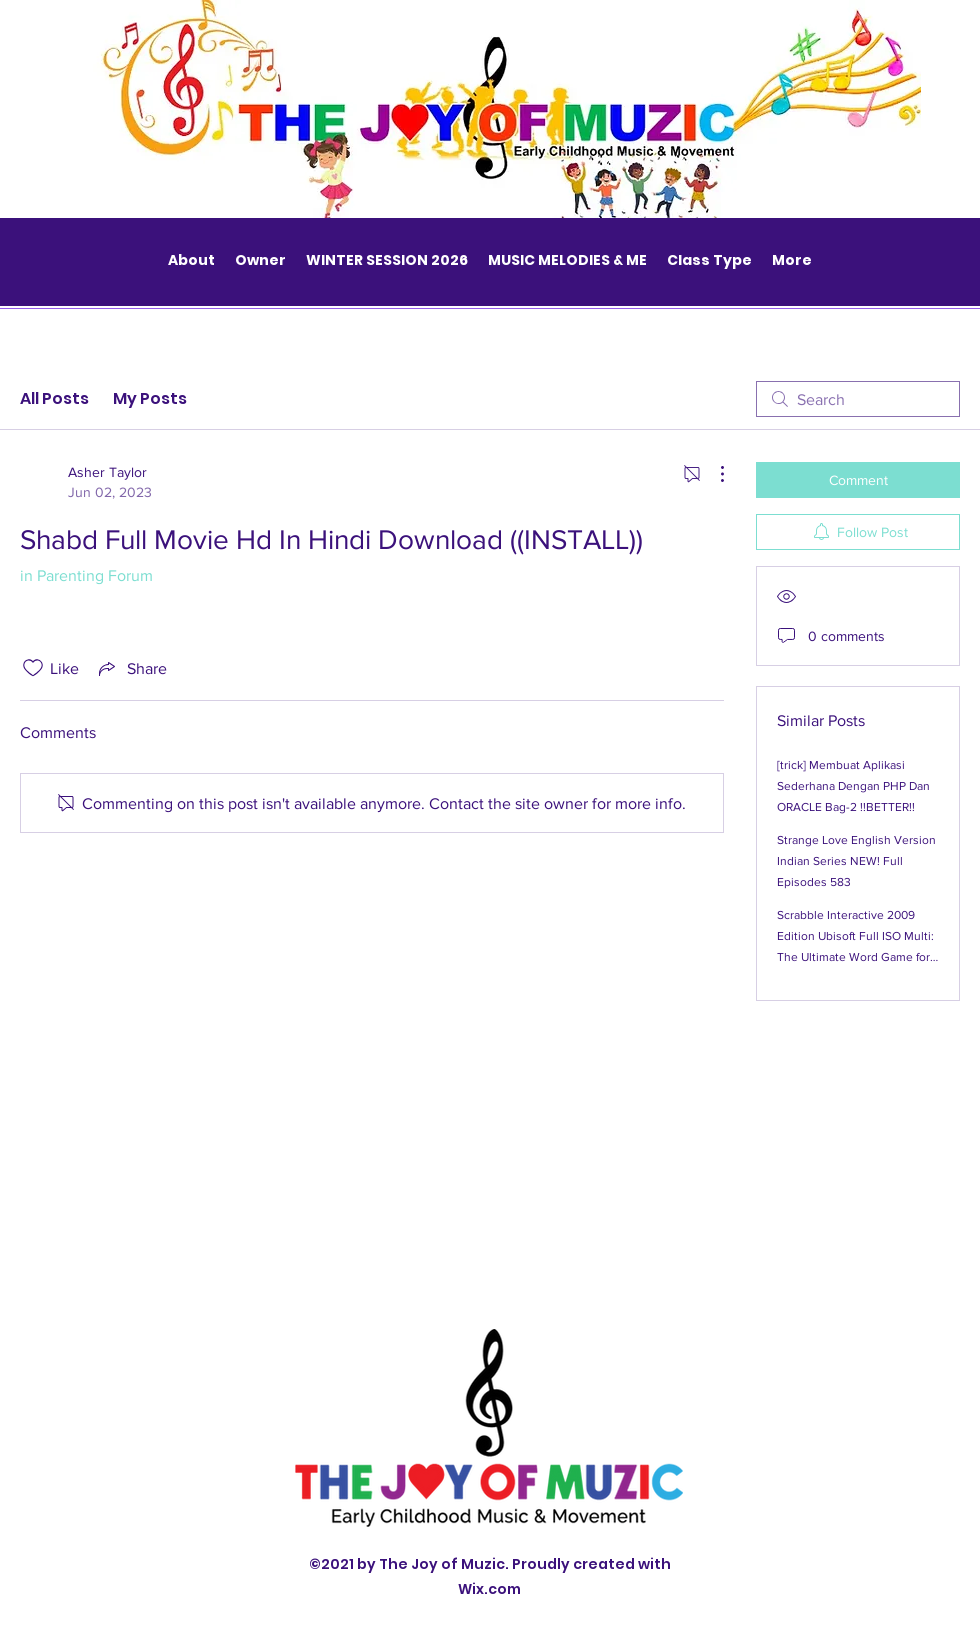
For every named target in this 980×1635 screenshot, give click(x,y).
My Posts (150, 398)
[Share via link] (131, 668)
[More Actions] (712, 474)
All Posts (54, 398)
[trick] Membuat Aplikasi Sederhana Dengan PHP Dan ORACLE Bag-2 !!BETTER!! (853, 786)
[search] (858, 399)
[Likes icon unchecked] (33, 668)
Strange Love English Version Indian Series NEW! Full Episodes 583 (856, 861)
